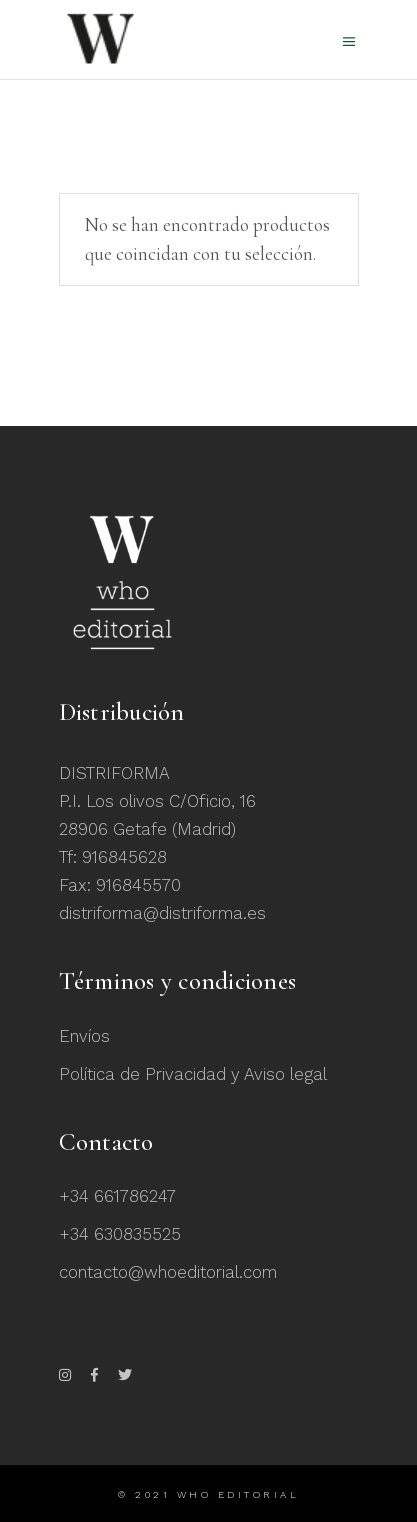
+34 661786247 (117, 1196)
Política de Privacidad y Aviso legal (193, 1074)
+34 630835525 (120, 1234)
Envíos (84, 1036)
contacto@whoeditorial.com (168, 1272)
